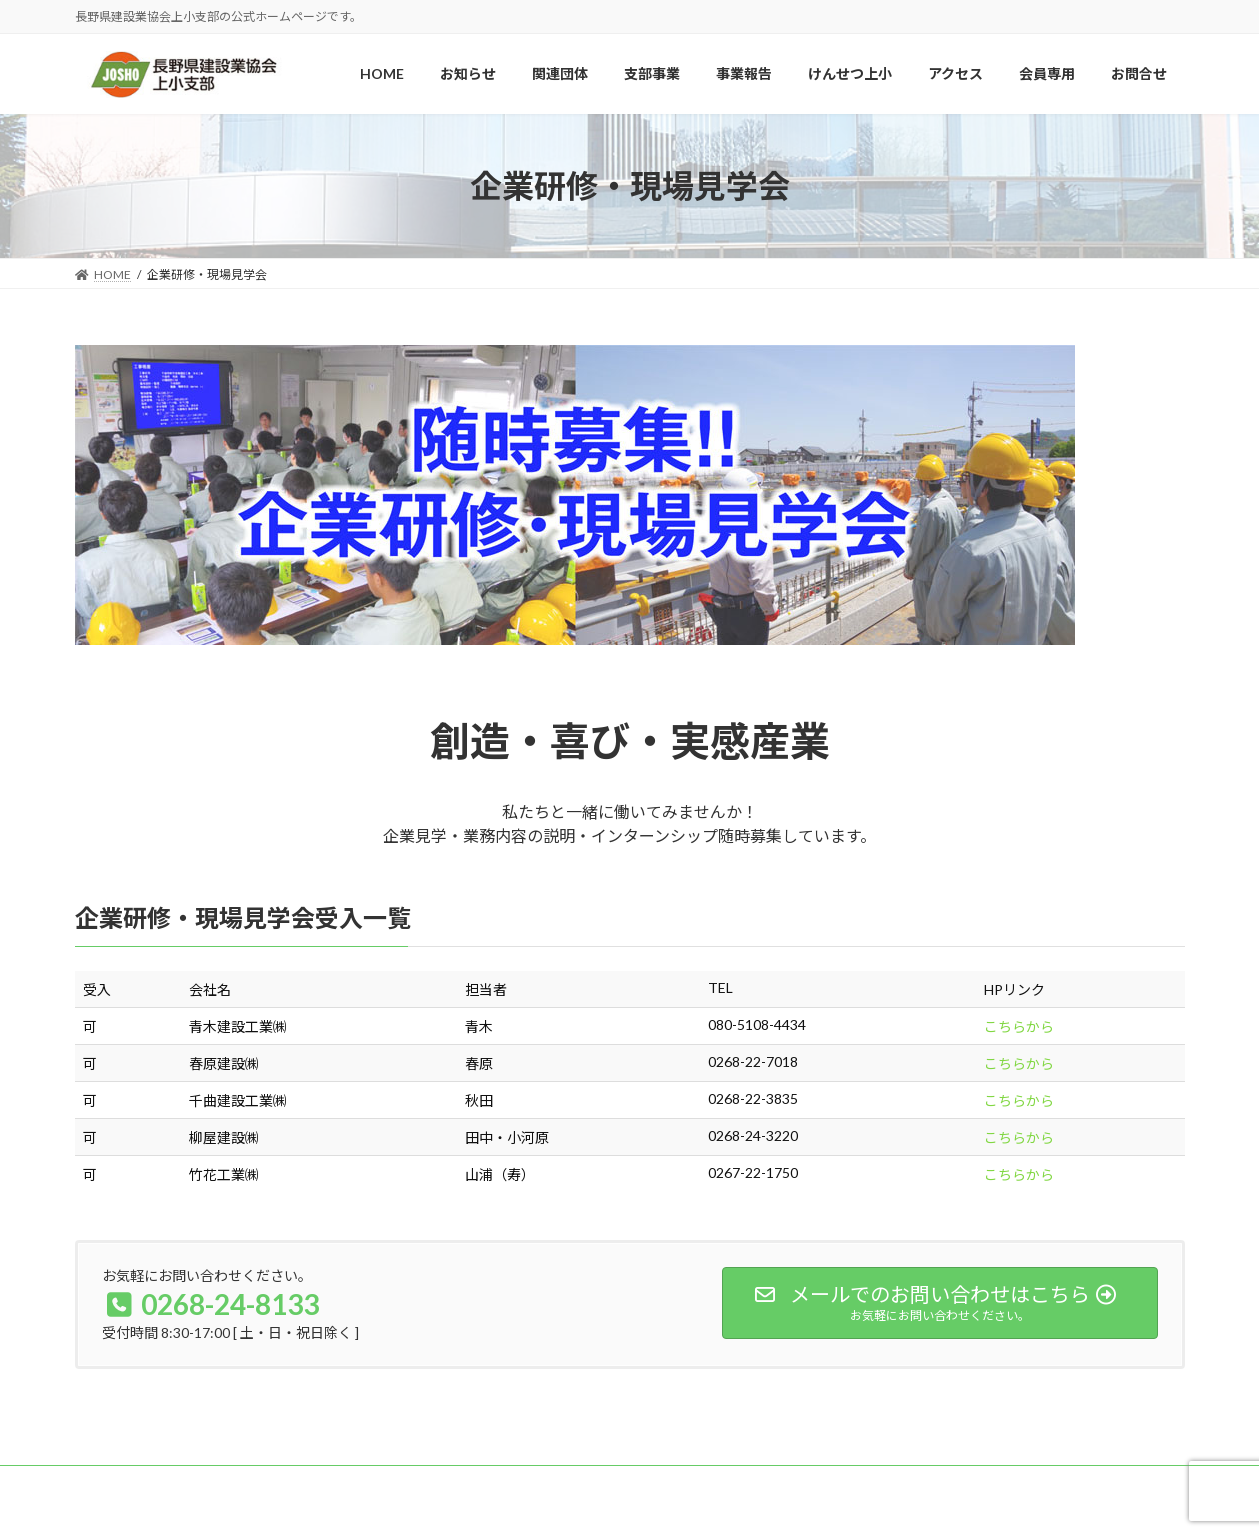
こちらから (1019, 1026)
